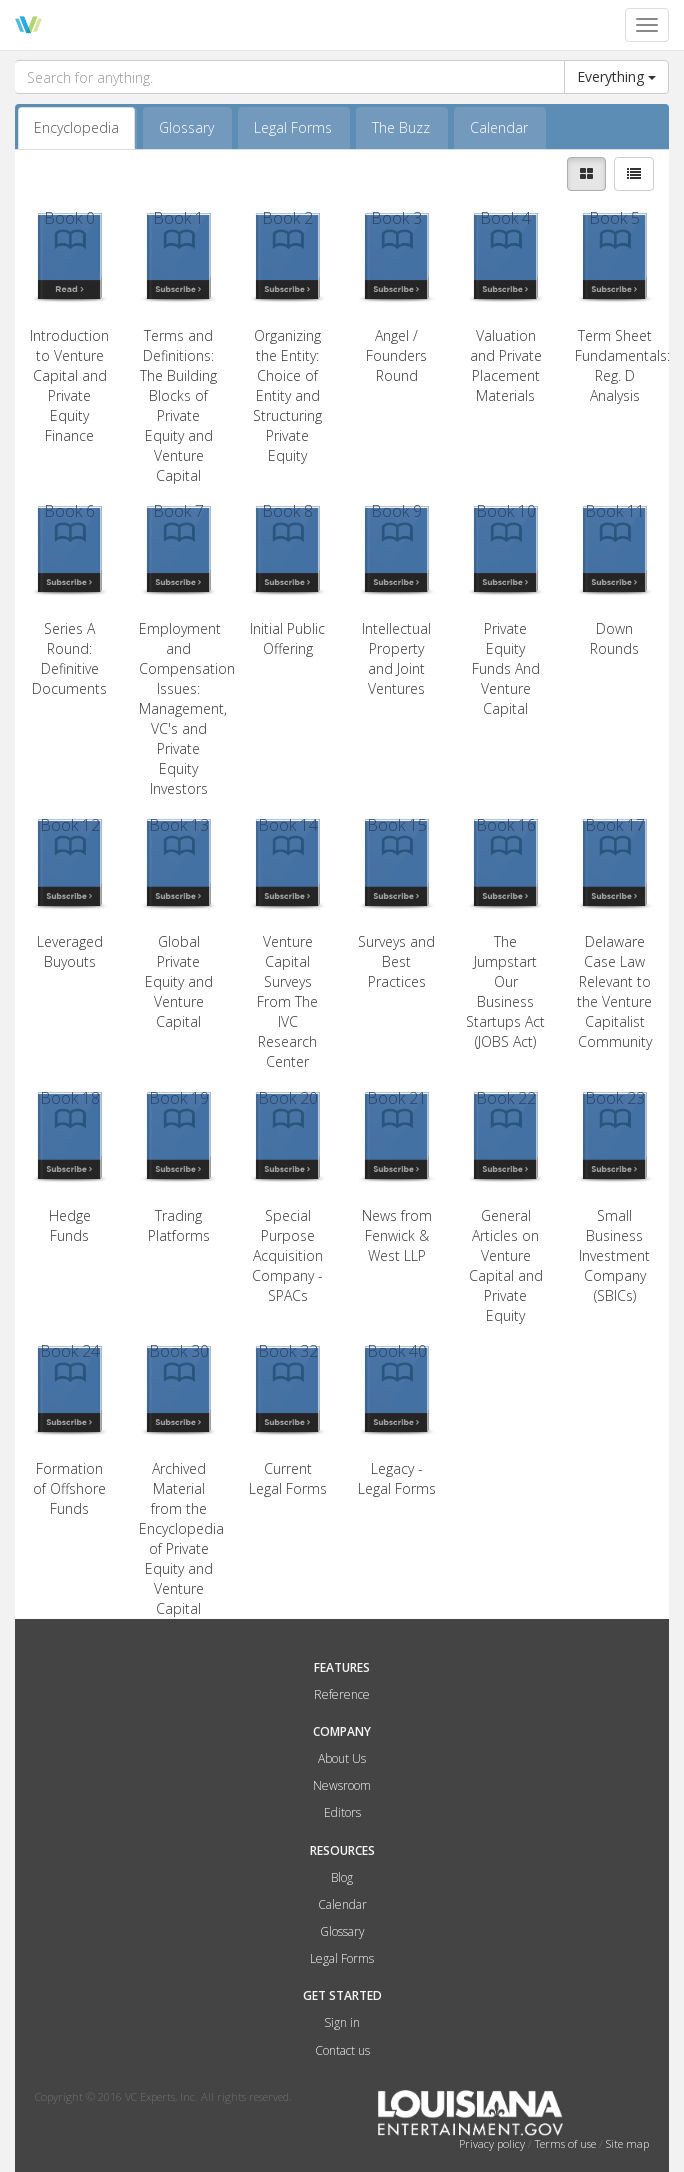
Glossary (186, 127)
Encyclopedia (76, 127)
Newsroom (342, 1785)
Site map (627, 2143)
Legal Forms (293, 127)
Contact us (342, 2050)
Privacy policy (493, 2143)
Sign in (342, 2022)
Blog (342, 1877)
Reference (342, 1694)
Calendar (499, 127)
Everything (616, 76)
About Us (342, 1758)
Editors (342, 1812)
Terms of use (567, 2143)
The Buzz (401, 127)
